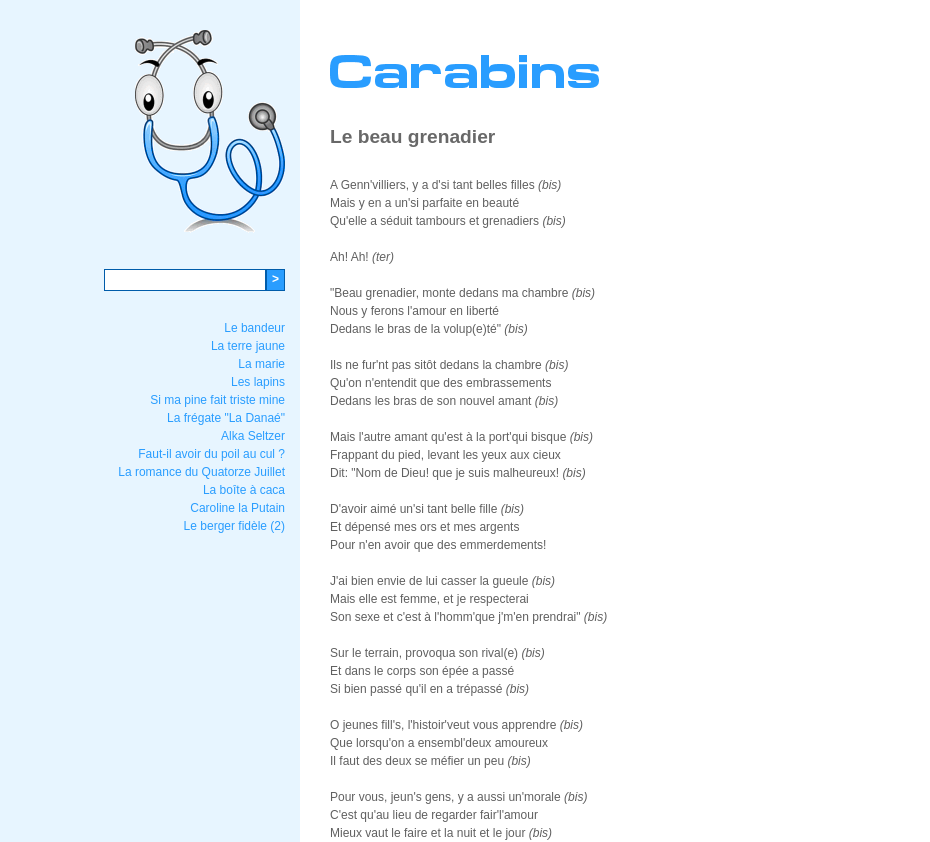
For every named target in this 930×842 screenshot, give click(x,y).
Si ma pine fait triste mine (217, 400)
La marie (261, 364)
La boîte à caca (244, 490)
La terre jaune (248, 346)
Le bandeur (254, 328)
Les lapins (258, 382)
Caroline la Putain (237, 508)
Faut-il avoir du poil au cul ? (211, 454)
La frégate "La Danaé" (226, 418)
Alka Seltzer (253, 436)
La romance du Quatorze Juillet (201, 472)
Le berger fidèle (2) (234, 526)
